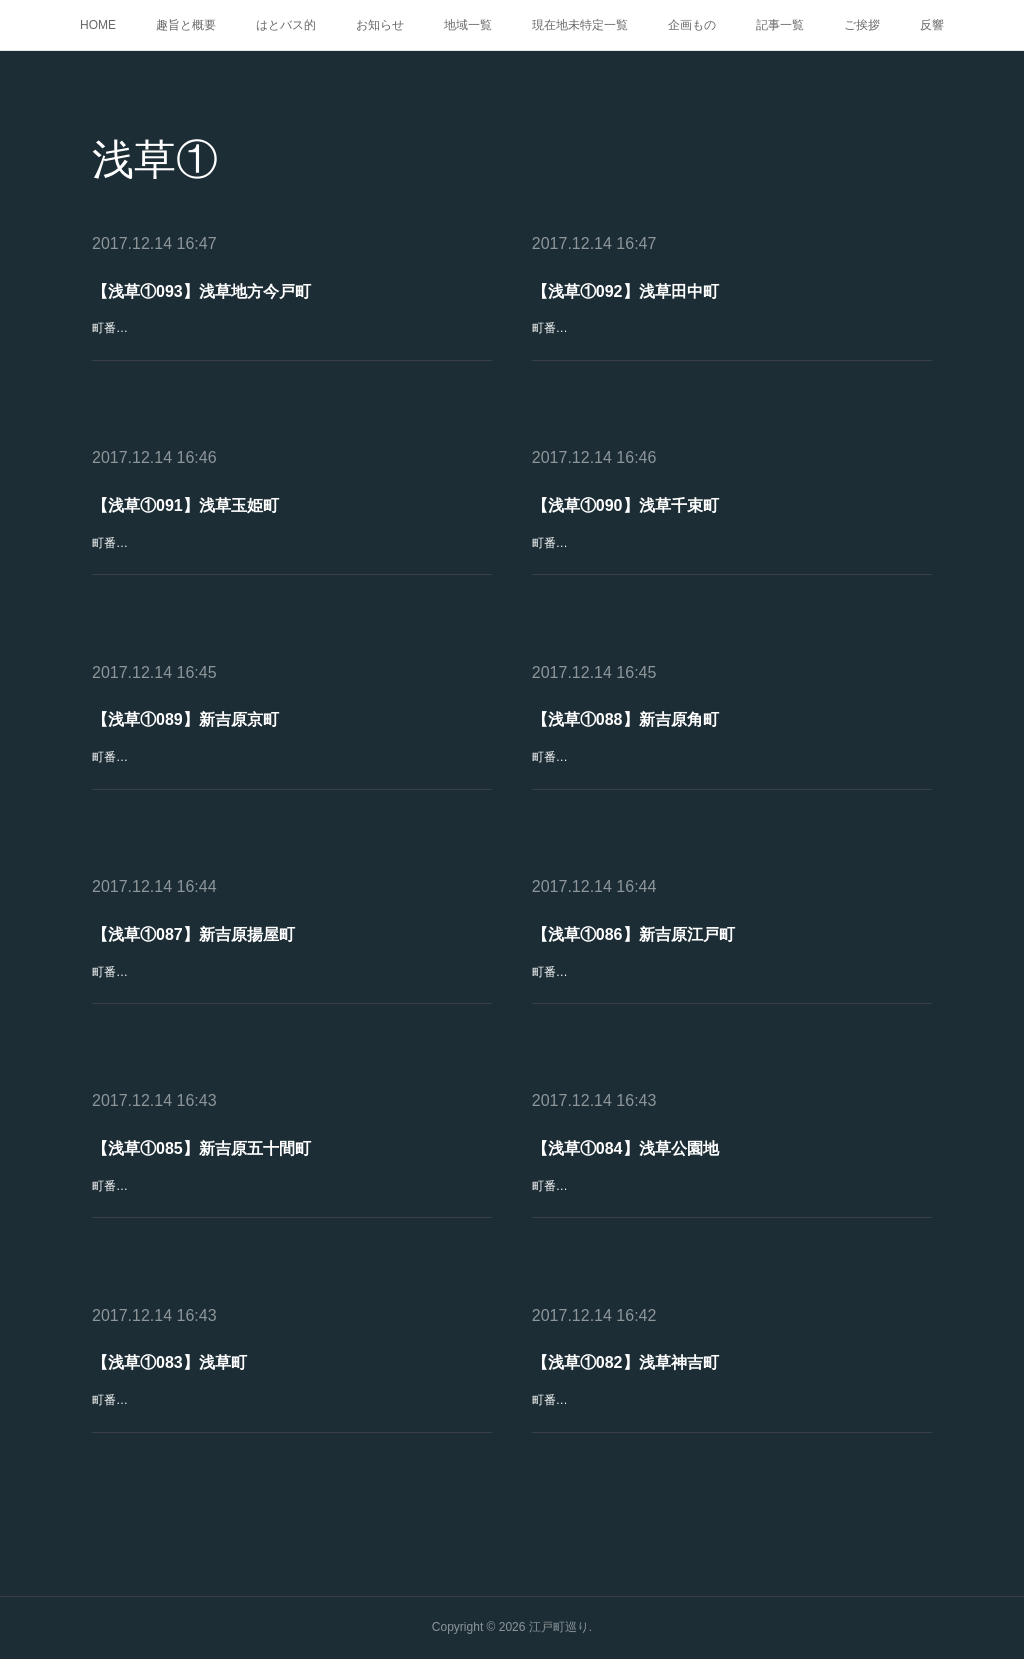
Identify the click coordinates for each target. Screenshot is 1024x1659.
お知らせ (380, 25)
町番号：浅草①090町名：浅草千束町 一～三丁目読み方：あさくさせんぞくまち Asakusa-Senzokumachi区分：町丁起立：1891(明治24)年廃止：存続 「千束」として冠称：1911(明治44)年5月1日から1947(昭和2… (731, 564)
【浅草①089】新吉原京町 (186, 719)
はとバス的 (286, 25)
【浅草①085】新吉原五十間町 (202, 1148)
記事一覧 (780, 25)
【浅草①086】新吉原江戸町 (633, 934)
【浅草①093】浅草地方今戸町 (202, 291)
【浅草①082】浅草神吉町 (626, 1363)
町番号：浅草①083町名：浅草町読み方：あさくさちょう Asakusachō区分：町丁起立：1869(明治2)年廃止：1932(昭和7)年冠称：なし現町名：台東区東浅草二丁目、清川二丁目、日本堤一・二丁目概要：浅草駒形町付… (290, 1421)
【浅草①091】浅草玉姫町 (186, 505)
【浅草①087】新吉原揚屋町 (194, 934)
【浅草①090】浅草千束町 (625, 505)
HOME (98, 25)
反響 (932, 25)
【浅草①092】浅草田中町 (625, 291)
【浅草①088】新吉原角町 (625, 719)
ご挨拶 (862, 25)
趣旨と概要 (186, 25)
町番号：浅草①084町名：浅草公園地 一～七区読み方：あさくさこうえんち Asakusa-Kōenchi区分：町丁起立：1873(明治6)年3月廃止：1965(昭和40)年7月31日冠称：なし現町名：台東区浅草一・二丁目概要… (727, 1207)
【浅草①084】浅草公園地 (625, 1148)
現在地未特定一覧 (580, 25)
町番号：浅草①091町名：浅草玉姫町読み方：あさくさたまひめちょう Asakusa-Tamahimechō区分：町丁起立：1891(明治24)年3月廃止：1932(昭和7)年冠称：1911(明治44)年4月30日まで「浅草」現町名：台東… (291, 564)
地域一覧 (468, 25)
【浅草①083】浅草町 (170, 1363)
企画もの (692, 25)
